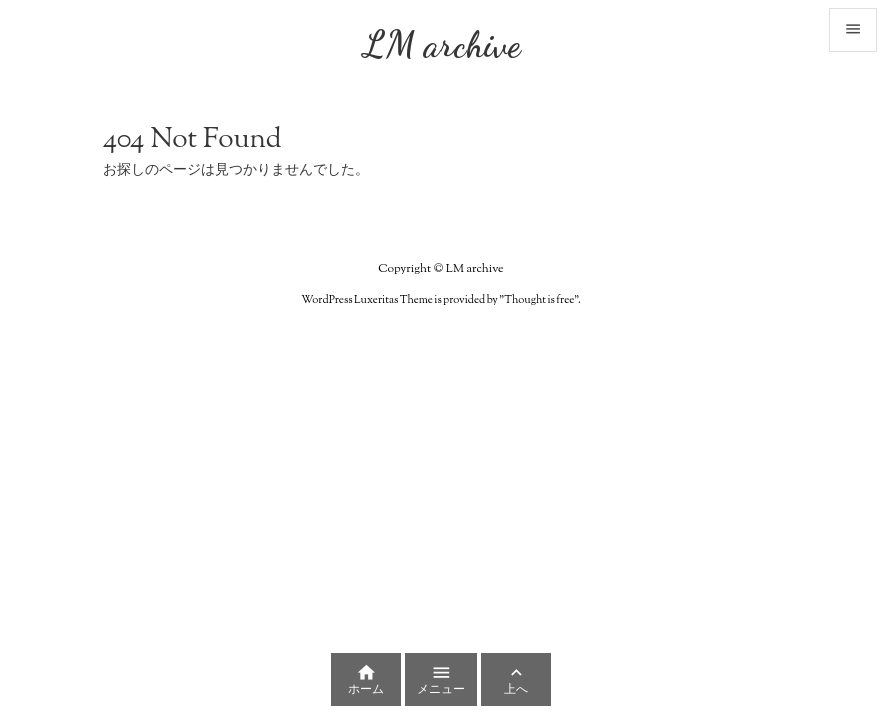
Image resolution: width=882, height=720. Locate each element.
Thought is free (539, 300)
